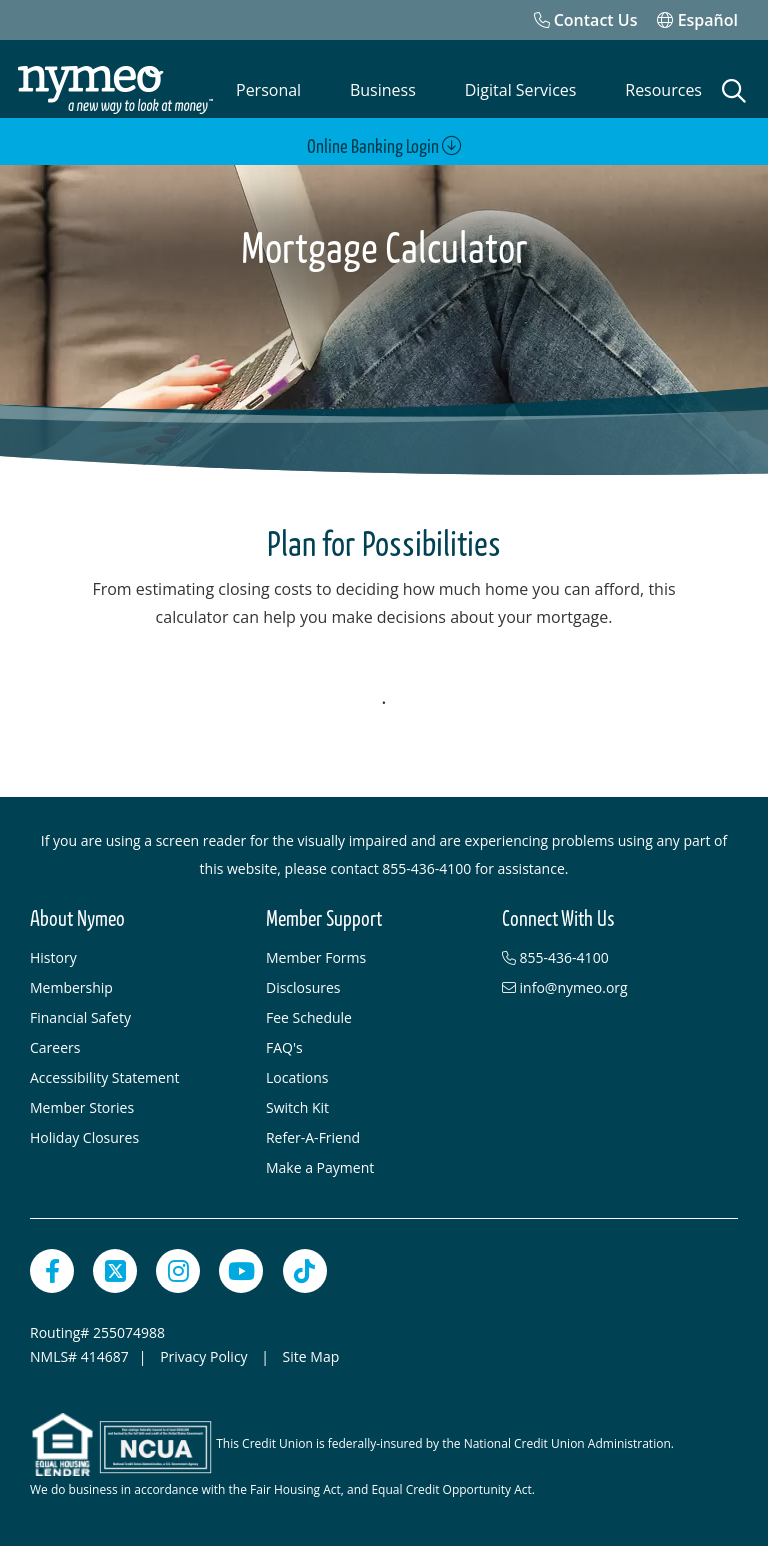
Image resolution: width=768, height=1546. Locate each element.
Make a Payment (320, 1167)
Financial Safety (80, 1017)
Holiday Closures (84, 1137)
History (53, 957)
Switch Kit (297, 1107)
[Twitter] (115, 1271)
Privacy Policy (205, 1356)
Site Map (311, 1356)
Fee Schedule (309, 1017)
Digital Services (521, 90)
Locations (297, 1077)
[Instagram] (178, 1271)
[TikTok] (305, 1271)
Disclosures (303, 987)
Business (383, 90)
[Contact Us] (586, 20)
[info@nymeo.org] (610, 988)
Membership (71, 987)
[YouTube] (241, 1271)
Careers (55, 1047)
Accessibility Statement (105, 1077)
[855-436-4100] (610, 958)
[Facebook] (52, 1271)
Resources (663, 90)
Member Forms (316, 957)
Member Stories (82, 1107)
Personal (268, 90)
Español (697, 20)
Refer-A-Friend (313, 1137)
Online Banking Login (384, 146)
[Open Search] (734, 91)
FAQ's (284, 1047)
